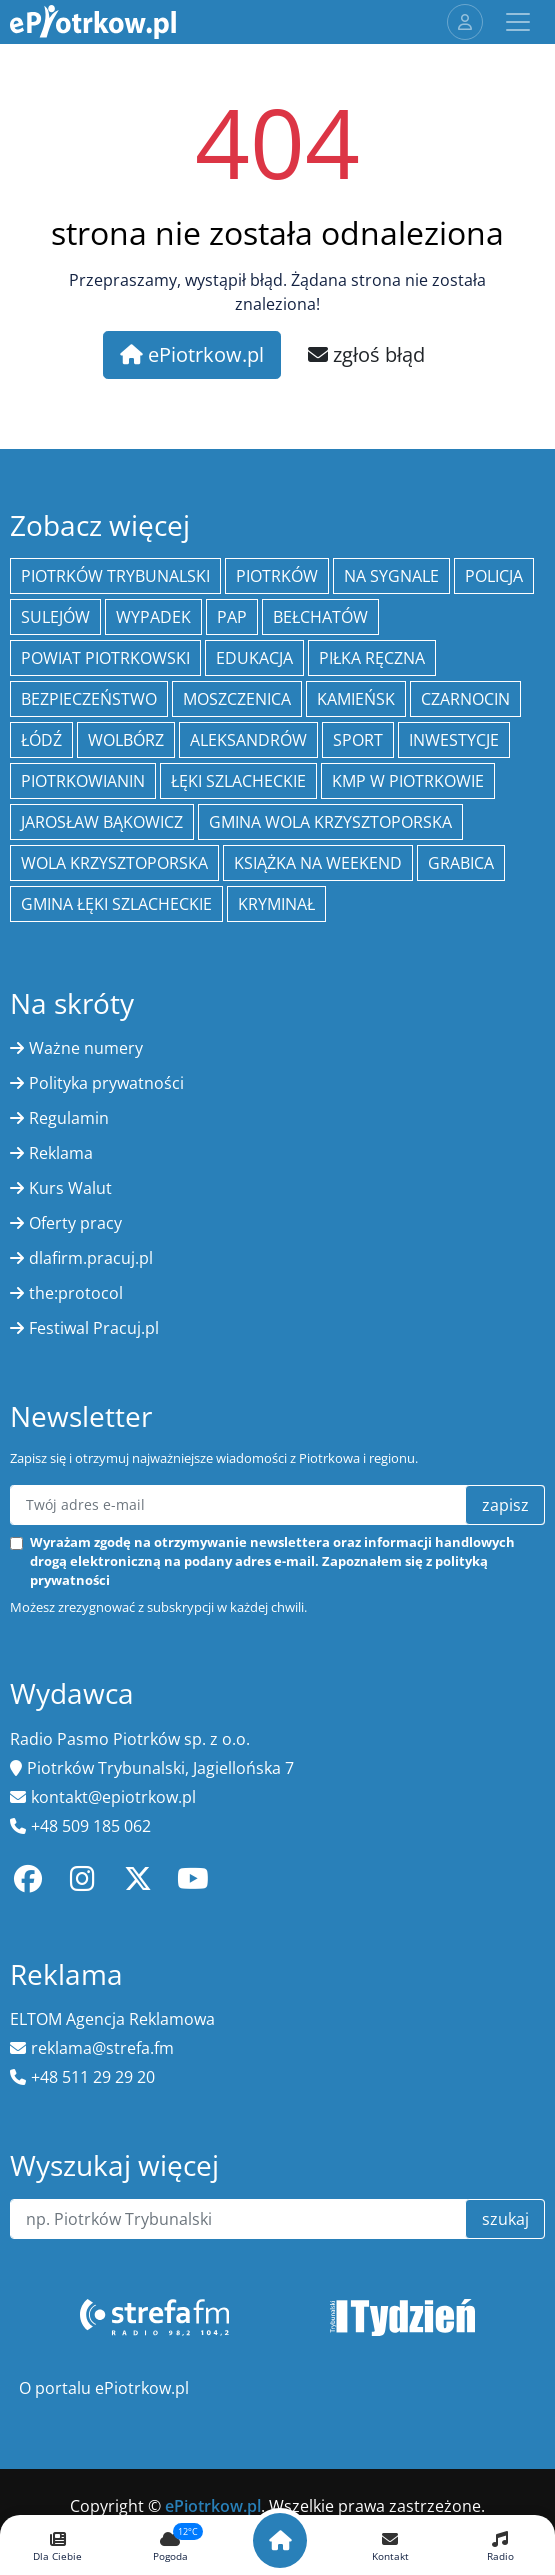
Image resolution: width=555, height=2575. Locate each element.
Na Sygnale (391, 576)
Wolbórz (126, 740)
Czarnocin (465, 699)
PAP (232, 617)
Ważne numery (86, 1048)
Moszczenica (237, 699)
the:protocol (76, 1293)
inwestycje (454, 740)
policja (494, 576)
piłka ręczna (372, 658)
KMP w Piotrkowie (408, 781)
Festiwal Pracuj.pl (94, 1328)
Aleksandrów (248, 740)
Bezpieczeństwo (89, 699)
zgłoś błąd (366, 354)
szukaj (505, 2219)
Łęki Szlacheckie (238, 781)
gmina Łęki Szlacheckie (116, 904)
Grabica (461, 863)
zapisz (505, 1505)
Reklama (61, 1153)
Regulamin (69, 1118)
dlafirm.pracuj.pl (91, 1258)
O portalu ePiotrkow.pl (104, 2388)
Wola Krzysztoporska (114, 863)
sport (358, 740)
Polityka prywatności (106, 1083)
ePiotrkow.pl (192, 354)
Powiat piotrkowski (105, 658)
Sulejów (55, 617)
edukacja (254, 658)
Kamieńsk (356, 699)
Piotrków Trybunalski (115, 576)
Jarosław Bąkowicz (102, 822)
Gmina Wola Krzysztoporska (330, 822)
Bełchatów (320, 617)
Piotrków (277, 576)
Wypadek (153, 617)
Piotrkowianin (83, 781)
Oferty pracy (75, 1223)
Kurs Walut (70, 1188)
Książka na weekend (318, 863)
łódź (41, 740)
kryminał (276, 904)
